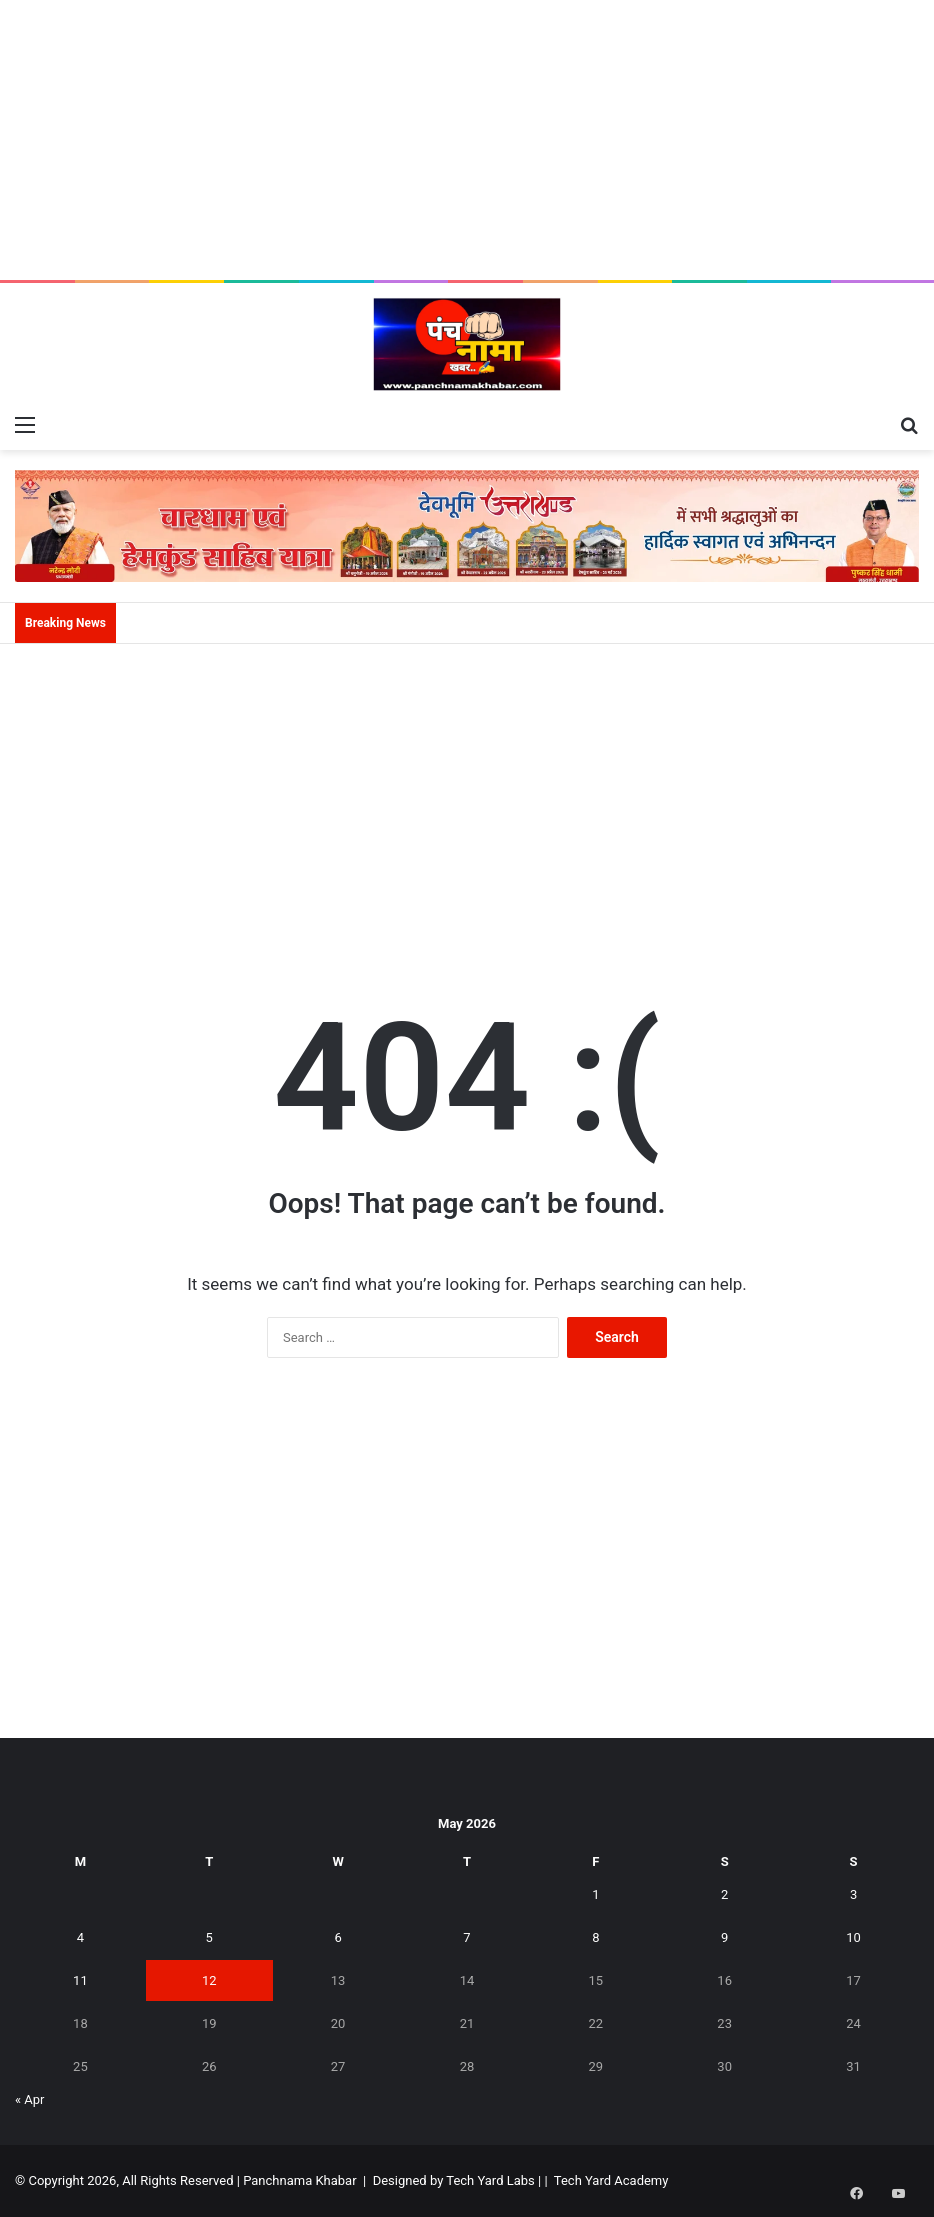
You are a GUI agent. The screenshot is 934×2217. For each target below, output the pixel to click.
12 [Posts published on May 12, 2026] (209, 1980)
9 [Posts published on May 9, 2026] (724, 1937)
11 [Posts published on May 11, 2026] (80, 1980)
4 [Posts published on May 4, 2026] (80, 1937)
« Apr (30, 2099)
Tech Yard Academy (611, 2180)
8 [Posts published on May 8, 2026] (595, 1937)
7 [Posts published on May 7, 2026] (466, 1937)
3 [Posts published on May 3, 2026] (853, 1894)
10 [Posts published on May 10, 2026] (853, 1937)
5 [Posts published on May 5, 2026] (209, 1937)
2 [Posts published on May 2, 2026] (724, 1894)
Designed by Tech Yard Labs (454, 2180)
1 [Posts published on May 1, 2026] (595, 1894)
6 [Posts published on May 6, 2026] (337, 1937)
